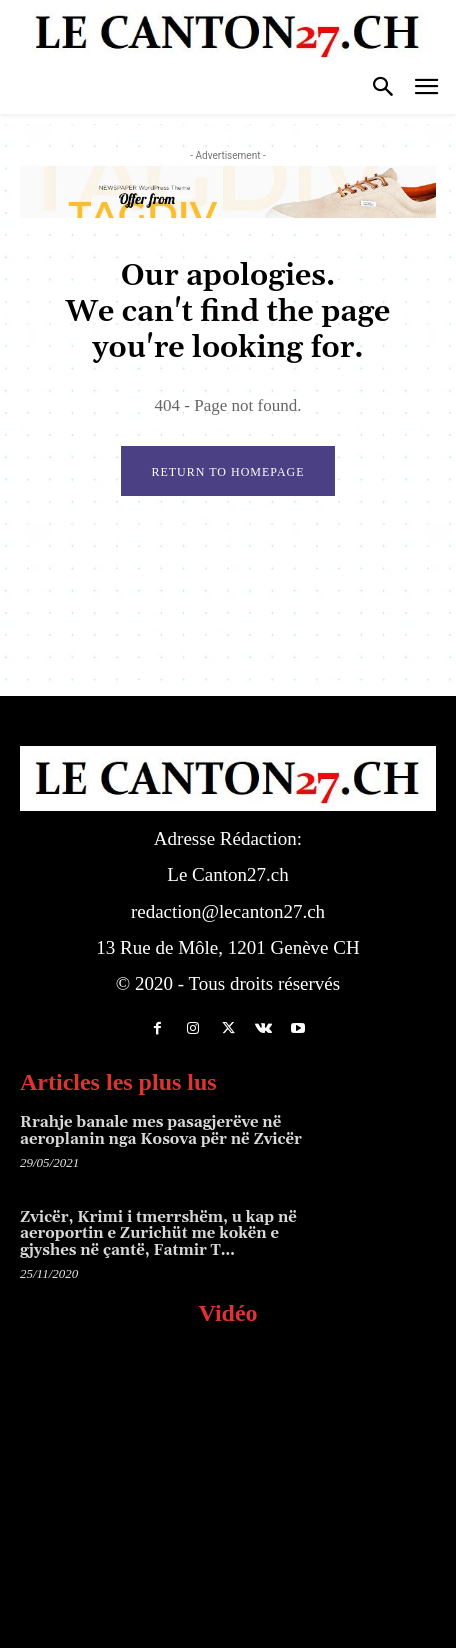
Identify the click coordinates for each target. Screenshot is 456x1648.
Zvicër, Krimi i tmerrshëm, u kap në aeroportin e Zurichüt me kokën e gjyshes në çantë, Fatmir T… (158, 1234)
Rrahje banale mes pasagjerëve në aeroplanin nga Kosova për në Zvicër (161, 1131)
